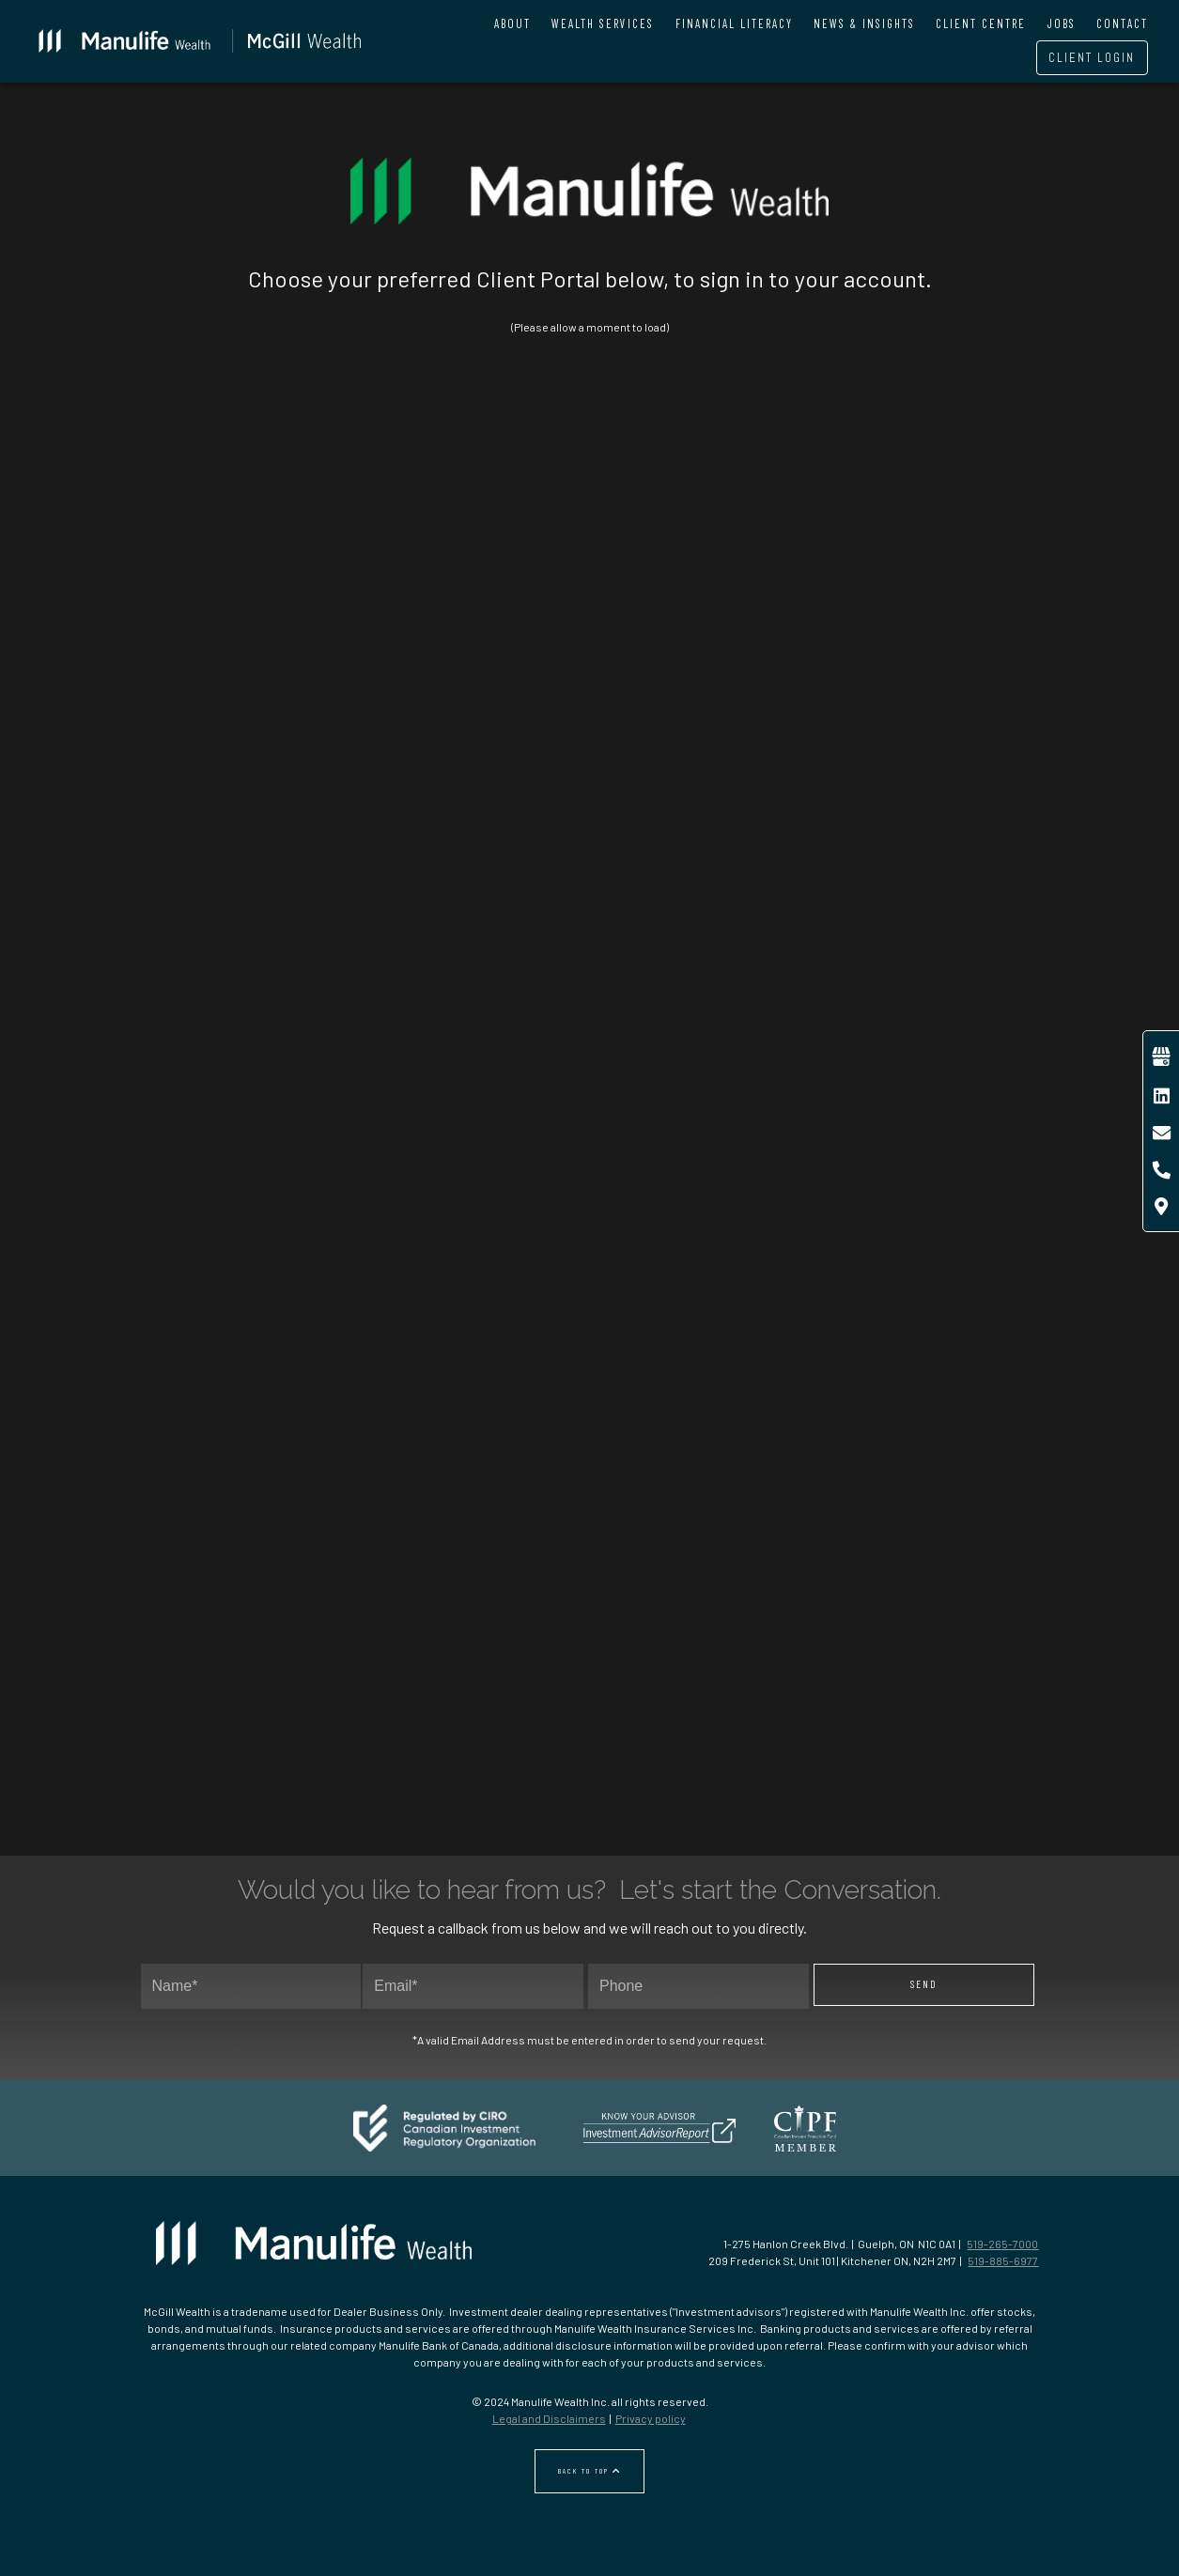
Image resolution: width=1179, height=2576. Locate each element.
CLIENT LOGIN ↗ (707, 1156)
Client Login (1091, 58)
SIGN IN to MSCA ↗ (236, 1618)
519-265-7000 (1002, 2243)
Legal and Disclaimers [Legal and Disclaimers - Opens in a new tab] (549, 2418)
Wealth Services (602, 23)
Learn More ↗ (354, 662)
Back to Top (589, 2471)
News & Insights (864, 23)
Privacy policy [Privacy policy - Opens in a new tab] (650, 2418)
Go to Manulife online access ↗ (825, 720)
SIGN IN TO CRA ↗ (472, 1618)
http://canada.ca (354, 1710)
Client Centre (981, 23)
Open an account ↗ (943, 1156)
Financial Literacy (734, 23)
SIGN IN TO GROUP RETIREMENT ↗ (472, 1141)
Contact (1122, 23)
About (512, 23)
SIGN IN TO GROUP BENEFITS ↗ (236, 1141)
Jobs (1061, 23)
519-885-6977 (1003, 2260)
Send (924, 1984)
